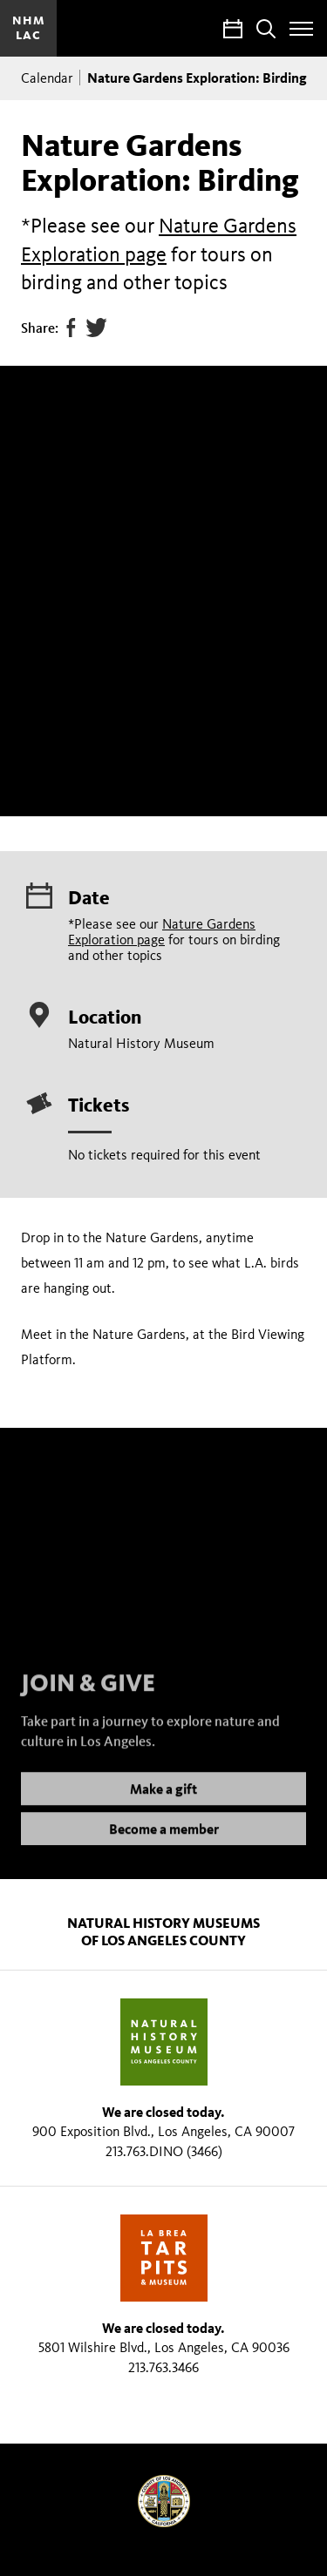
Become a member (164, 1846)
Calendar (47, 78)
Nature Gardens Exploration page (161, 932)
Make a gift (163, 1806)
